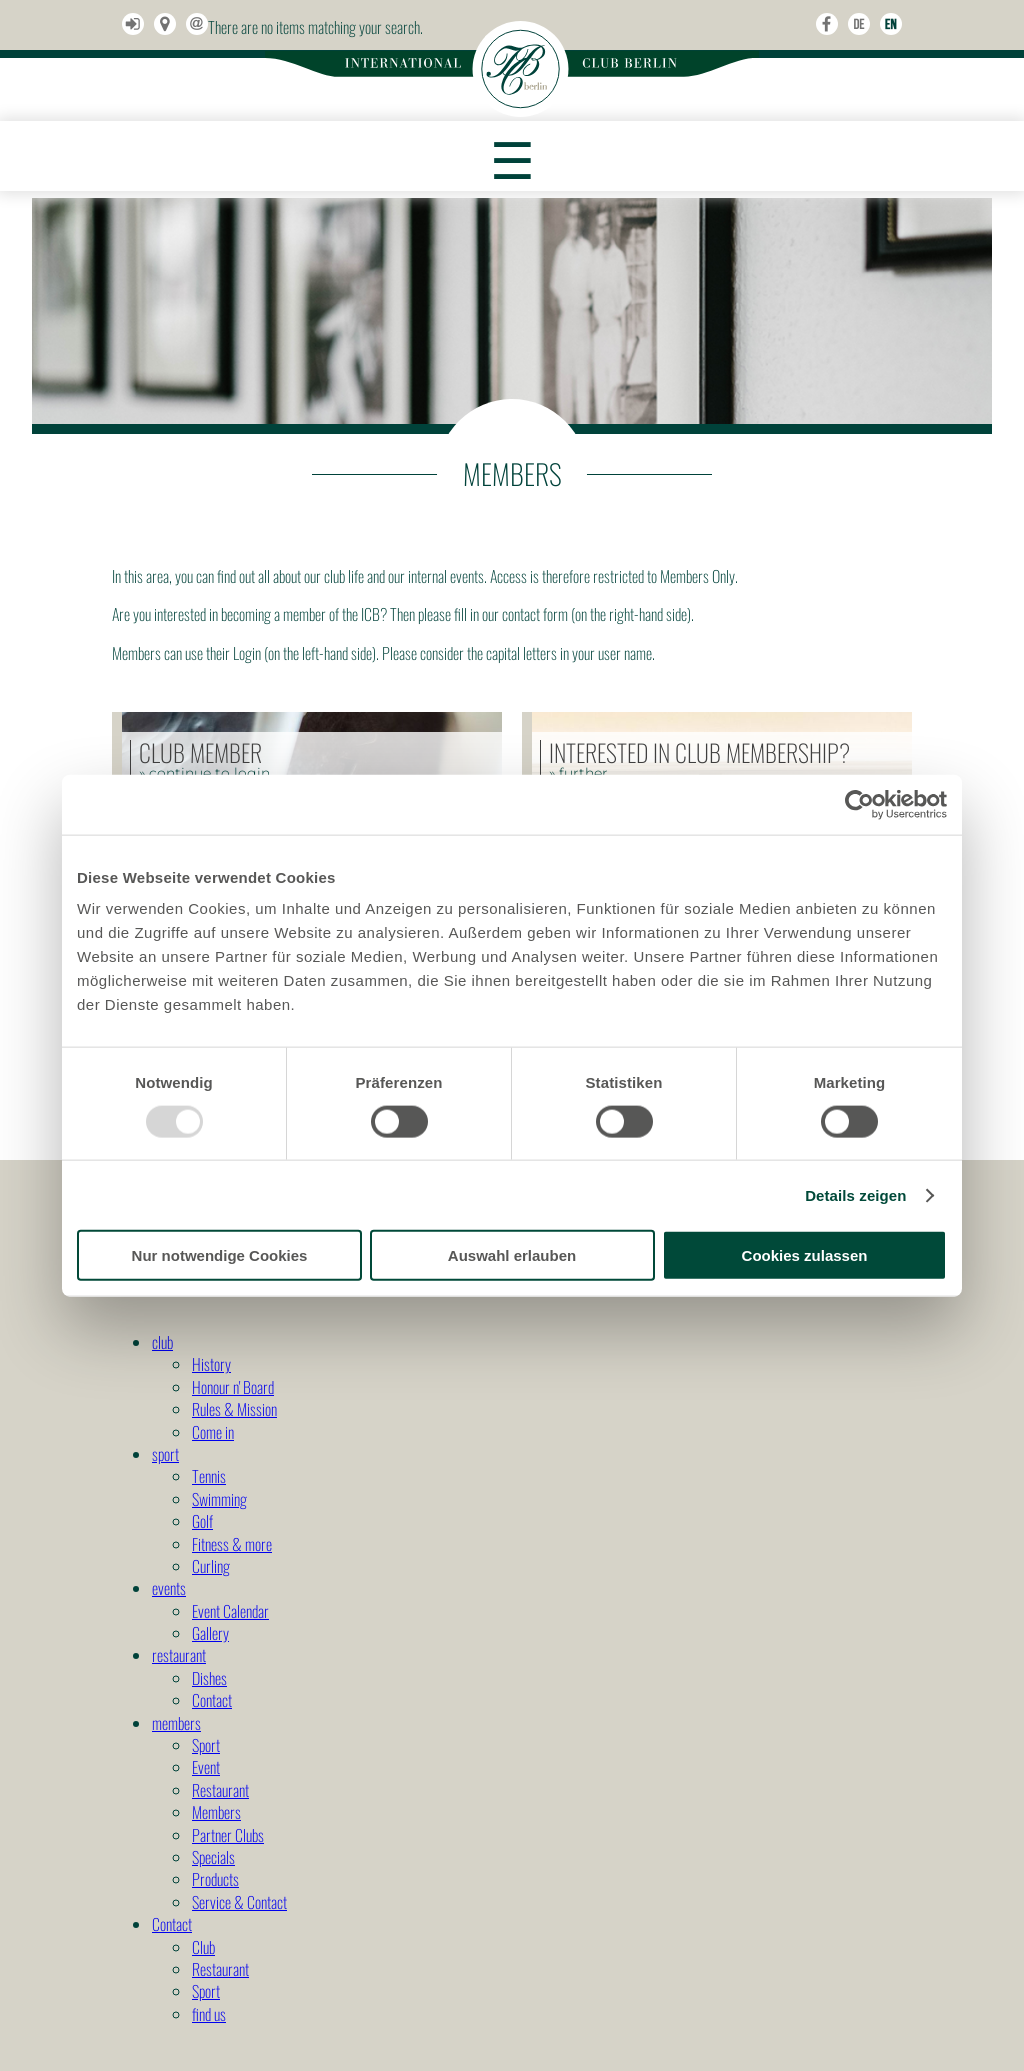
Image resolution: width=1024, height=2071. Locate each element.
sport (165, 1454)
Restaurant (220, 1790)
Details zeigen (855, 1194)
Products (215, 1879)
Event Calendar (230, 1611)
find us (209, 2014)
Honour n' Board (233, 1387)
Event (206, 1767)
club (162, 1342)
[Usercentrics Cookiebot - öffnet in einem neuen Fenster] (859, 804)
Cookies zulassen (805, 1255)
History (211, 1364)
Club (203, 1947)
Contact (212, 1700)
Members (216, 1812)
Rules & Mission (234, 1409)
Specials (213, 1857)
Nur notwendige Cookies (220, 1255)
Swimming (219, 1499)
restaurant (179, 1655)
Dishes (209, 1678)
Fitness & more (232, 1544)
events (169, 1588)
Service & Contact (239, 1902)
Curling (211, 1566)
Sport (206, 1745)
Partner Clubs (228, 1835)
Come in (213, 1432)
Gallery (210, 1633)
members (176, 1723)
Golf (202, 1521)
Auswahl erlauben (512, 1255)
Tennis (209, 1476)
